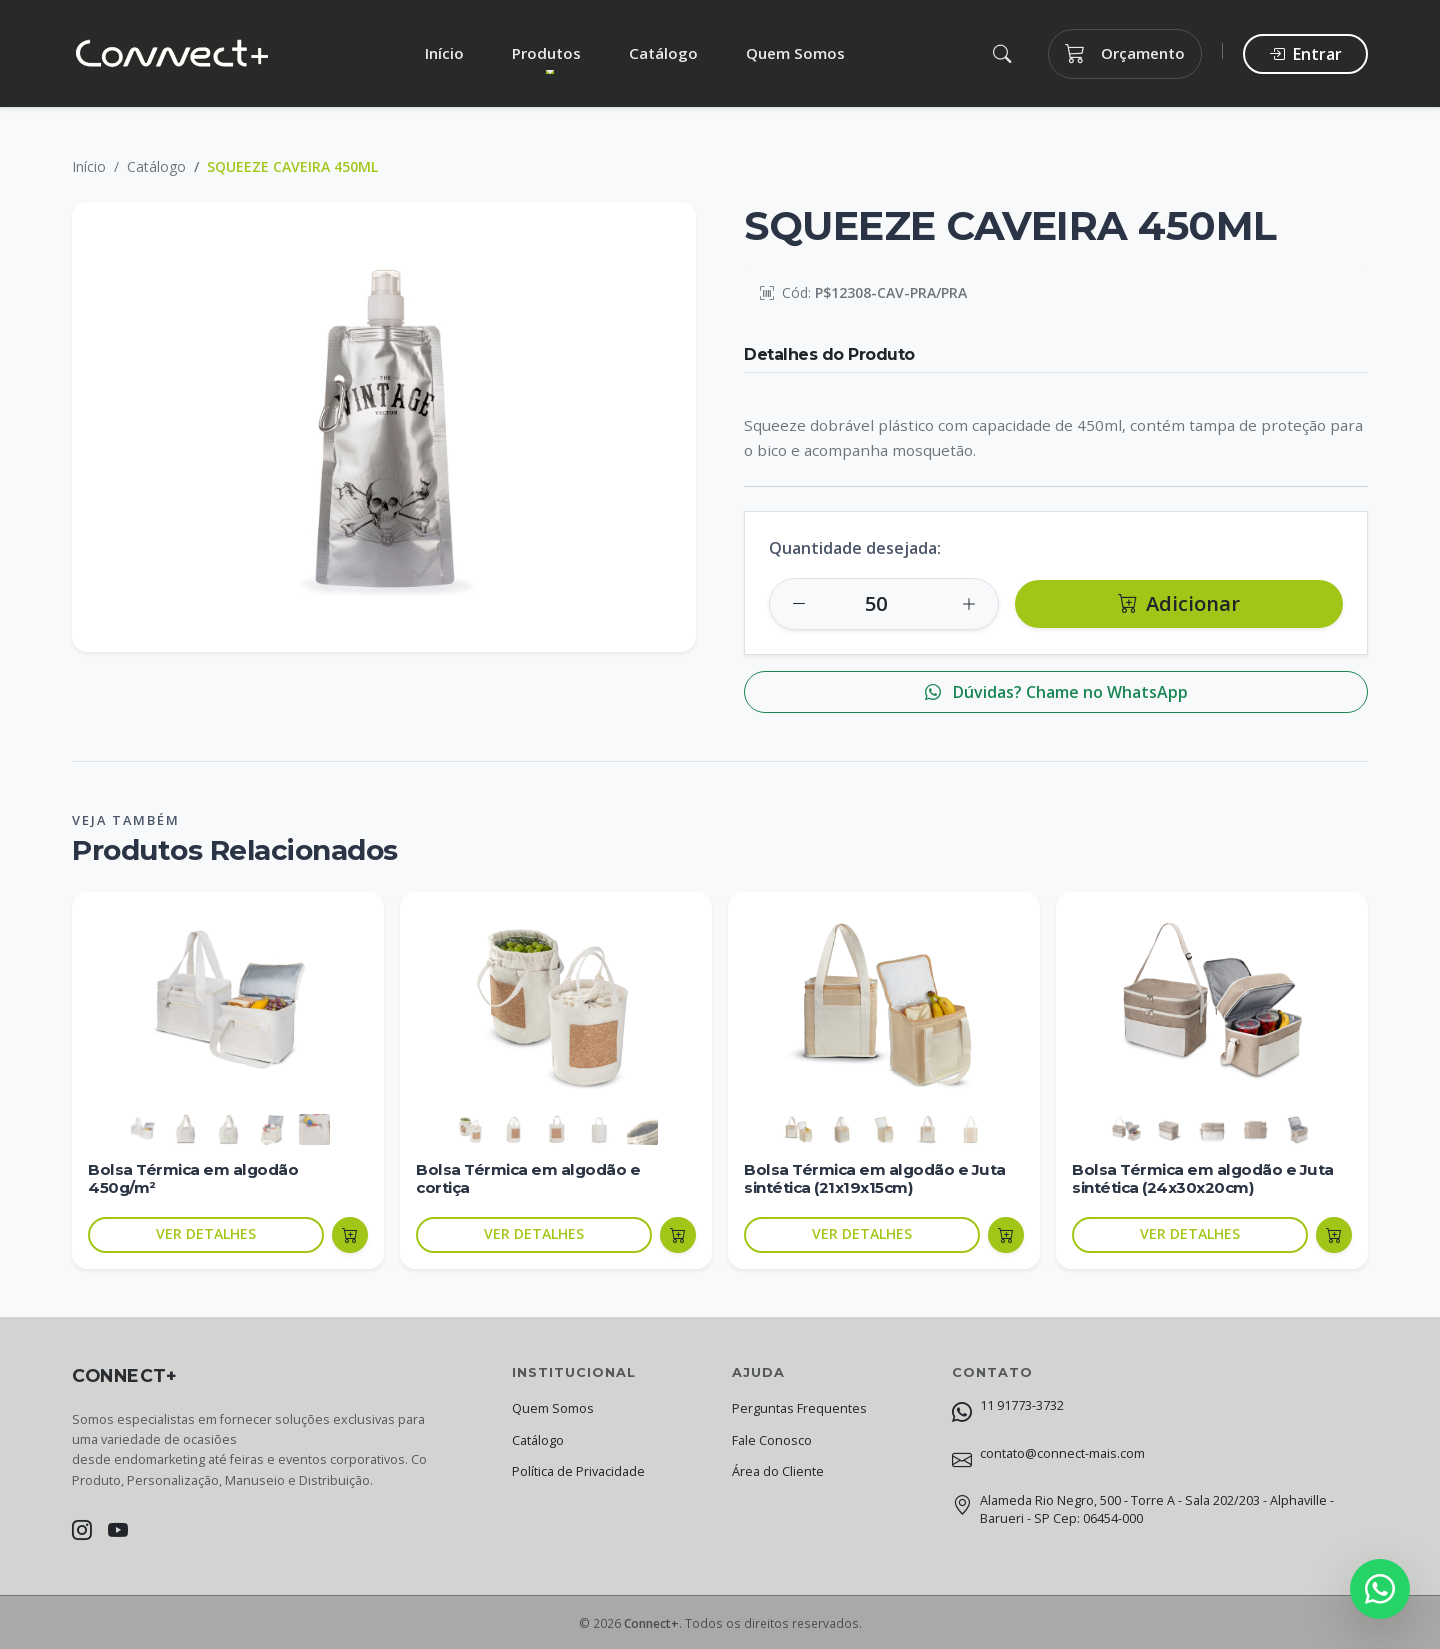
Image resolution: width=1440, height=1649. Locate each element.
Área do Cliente (778, 1471)
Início (444, 53)
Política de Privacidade (578, 1471)
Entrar (1305, 54)
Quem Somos (795, 53)
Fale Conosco (772, 1440)
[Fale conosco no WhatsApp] (1380, 1589)
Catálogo (663, 53)
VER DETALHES (206, 1233)
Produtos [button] (546, 53)
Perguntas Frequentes (799, 1408)
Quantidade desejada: (855, 548)
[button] (1001, 53)
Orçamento (1125, 54)
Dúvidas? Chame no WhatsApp (1056, 692)
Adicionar (1179, 604)
